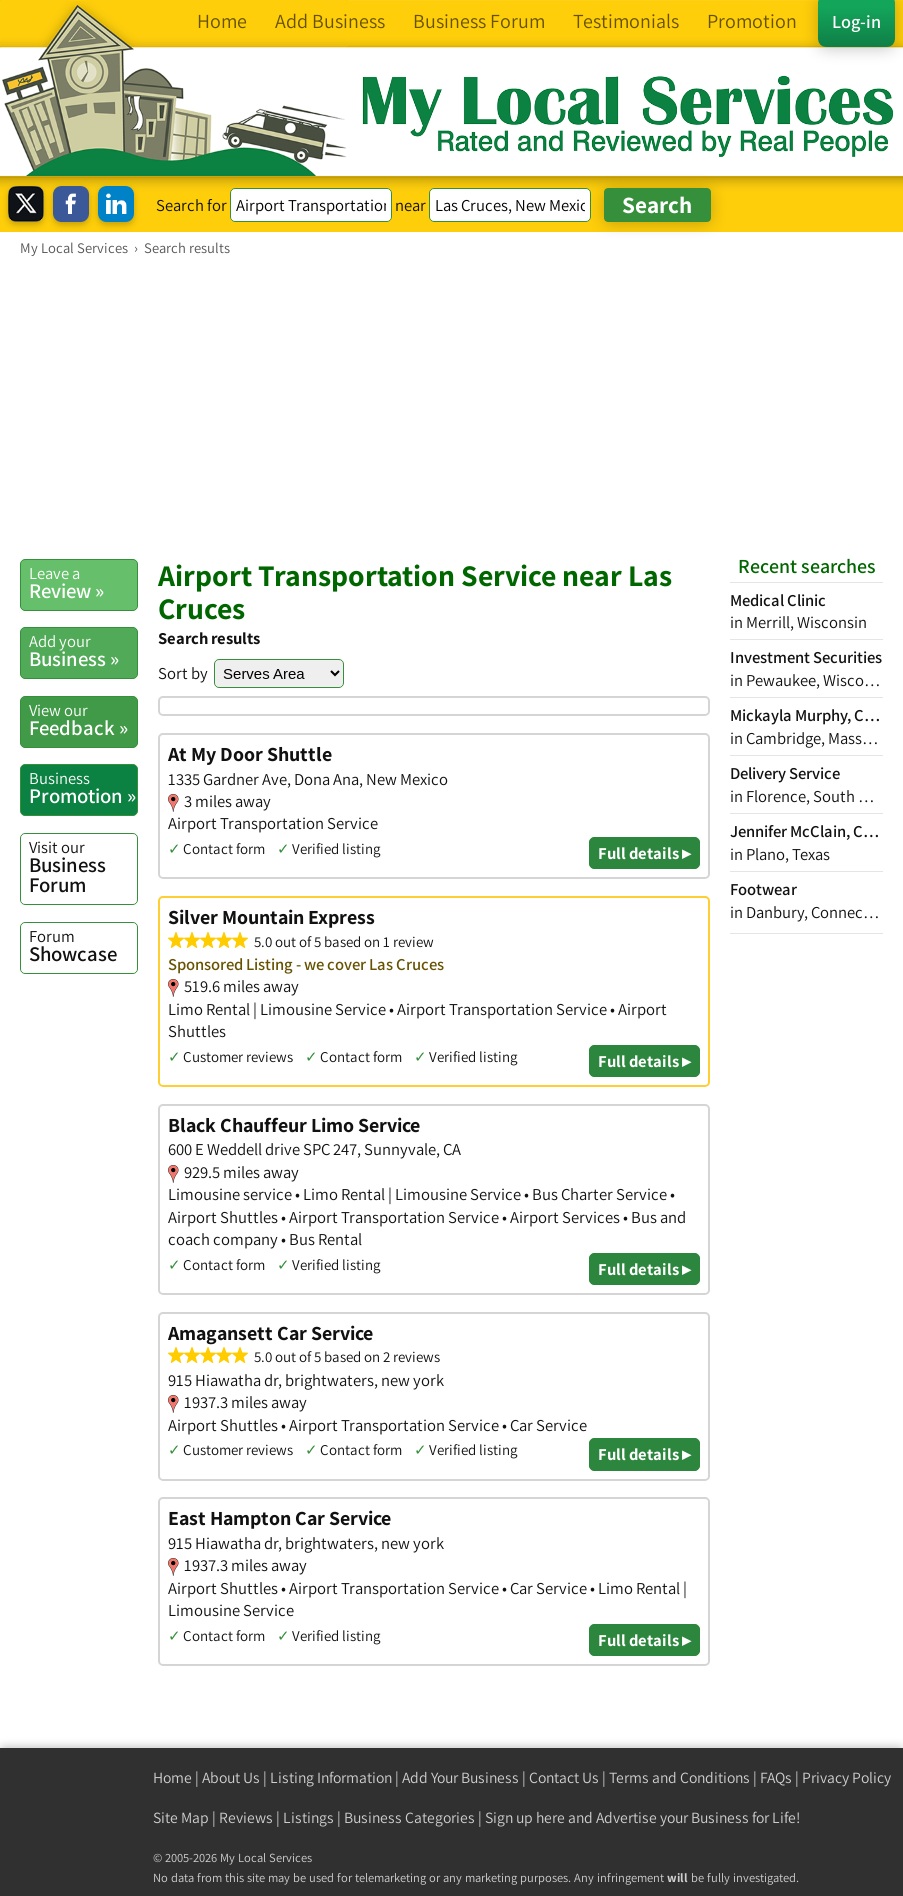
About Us (231, 1777)
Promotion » (83, 788)
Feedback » (83, 720)
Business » (83, 651)
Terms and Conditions (679, 1777)
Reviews (246, 1817)
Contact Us (564, 1777)
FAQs (776, 1777)
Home (172, 1777)
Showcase (83, 946)
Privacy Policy (846, 1777)
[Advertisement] (451, 407)
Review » (83, 583)
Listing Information (331, 1777)
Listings (308, 1817)
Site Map (181, 1817)
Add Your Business (460, 1777)
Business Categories (409, 1817)
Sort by (183, 673)
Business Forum (83, 867)
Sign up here (525, 1817)
